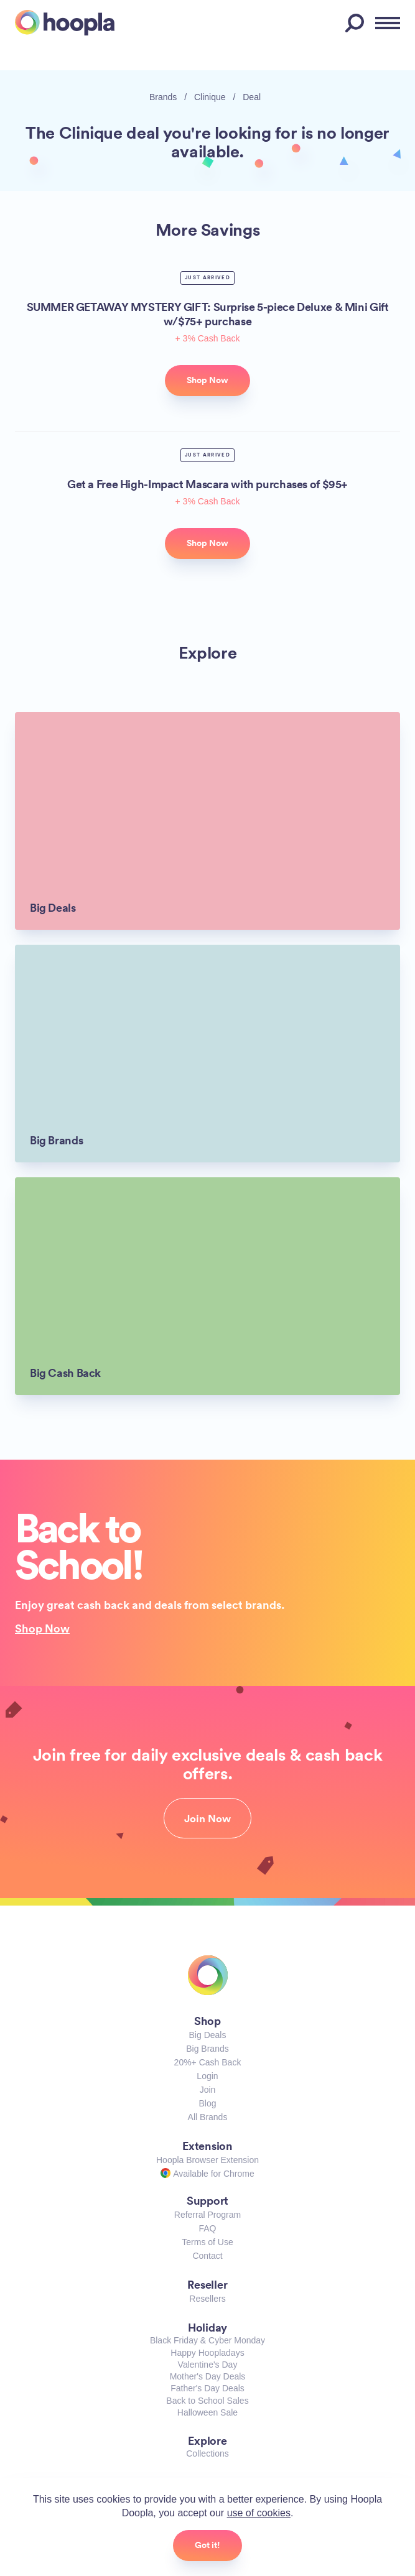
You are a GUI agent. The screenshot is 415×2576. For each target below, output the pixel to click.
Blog (207, 2103)
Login (207, 2076)
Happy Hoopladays (207, 2353)
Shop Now (42, 1628)
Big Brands (207, 2049)
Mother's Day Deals (208, 2376)
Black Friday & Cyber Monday (207, 2340)
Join (208, 2090)
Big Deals (207, 2035)
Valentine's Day (208, 2365)
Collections (207, 2453)
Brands (163, 97)
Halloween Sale (207, 2412)
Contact (207, 2256)
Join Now (207, 1818)
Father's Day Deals (207, 2388)
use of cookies (259, 2513)
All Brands (208, 2117)
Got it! (207, 2545)
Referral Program (207, 2215)
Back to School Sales (207, 2401)
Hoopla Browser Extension (207, 2160)
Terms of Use (207, 2242)
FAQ (207, 2228)
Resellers (207, 2299)
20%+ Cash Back (207, 2062)
